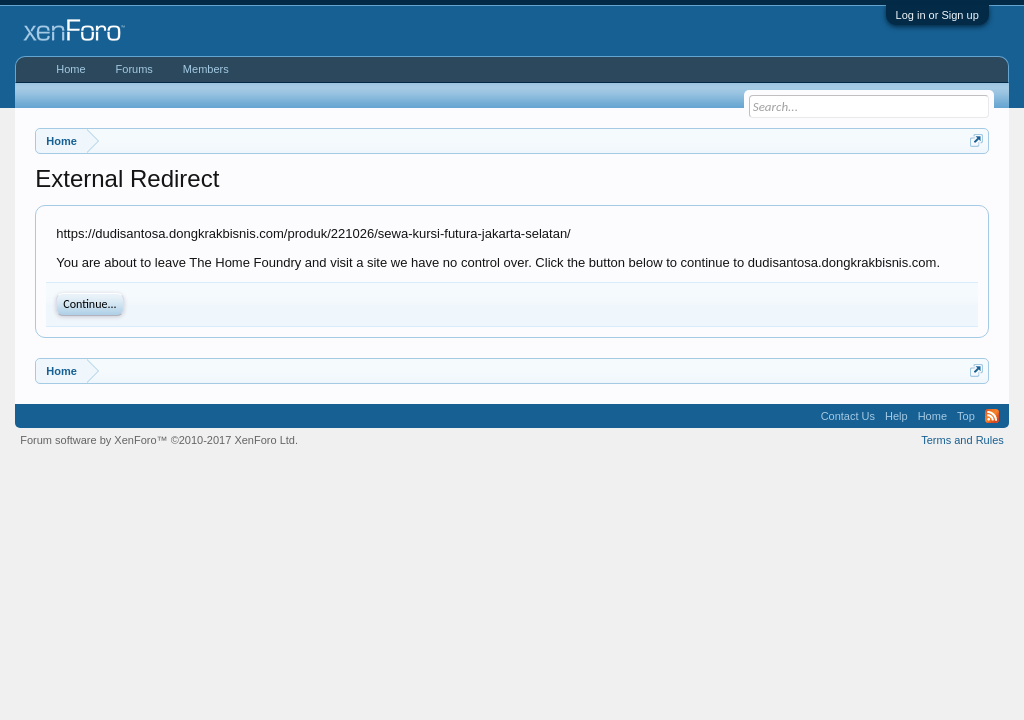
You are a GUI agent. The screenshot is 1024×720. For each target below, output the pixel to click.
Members (206, 69)
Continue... (89, 304)
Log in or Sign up (937, 15)
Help (896, 416)
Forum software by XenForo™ (159, 440)
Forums (134, 69)
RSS (992, 416)
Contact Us (848, 416)
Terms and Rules (962, 440)
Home (70, 69)
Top (966, 416)
